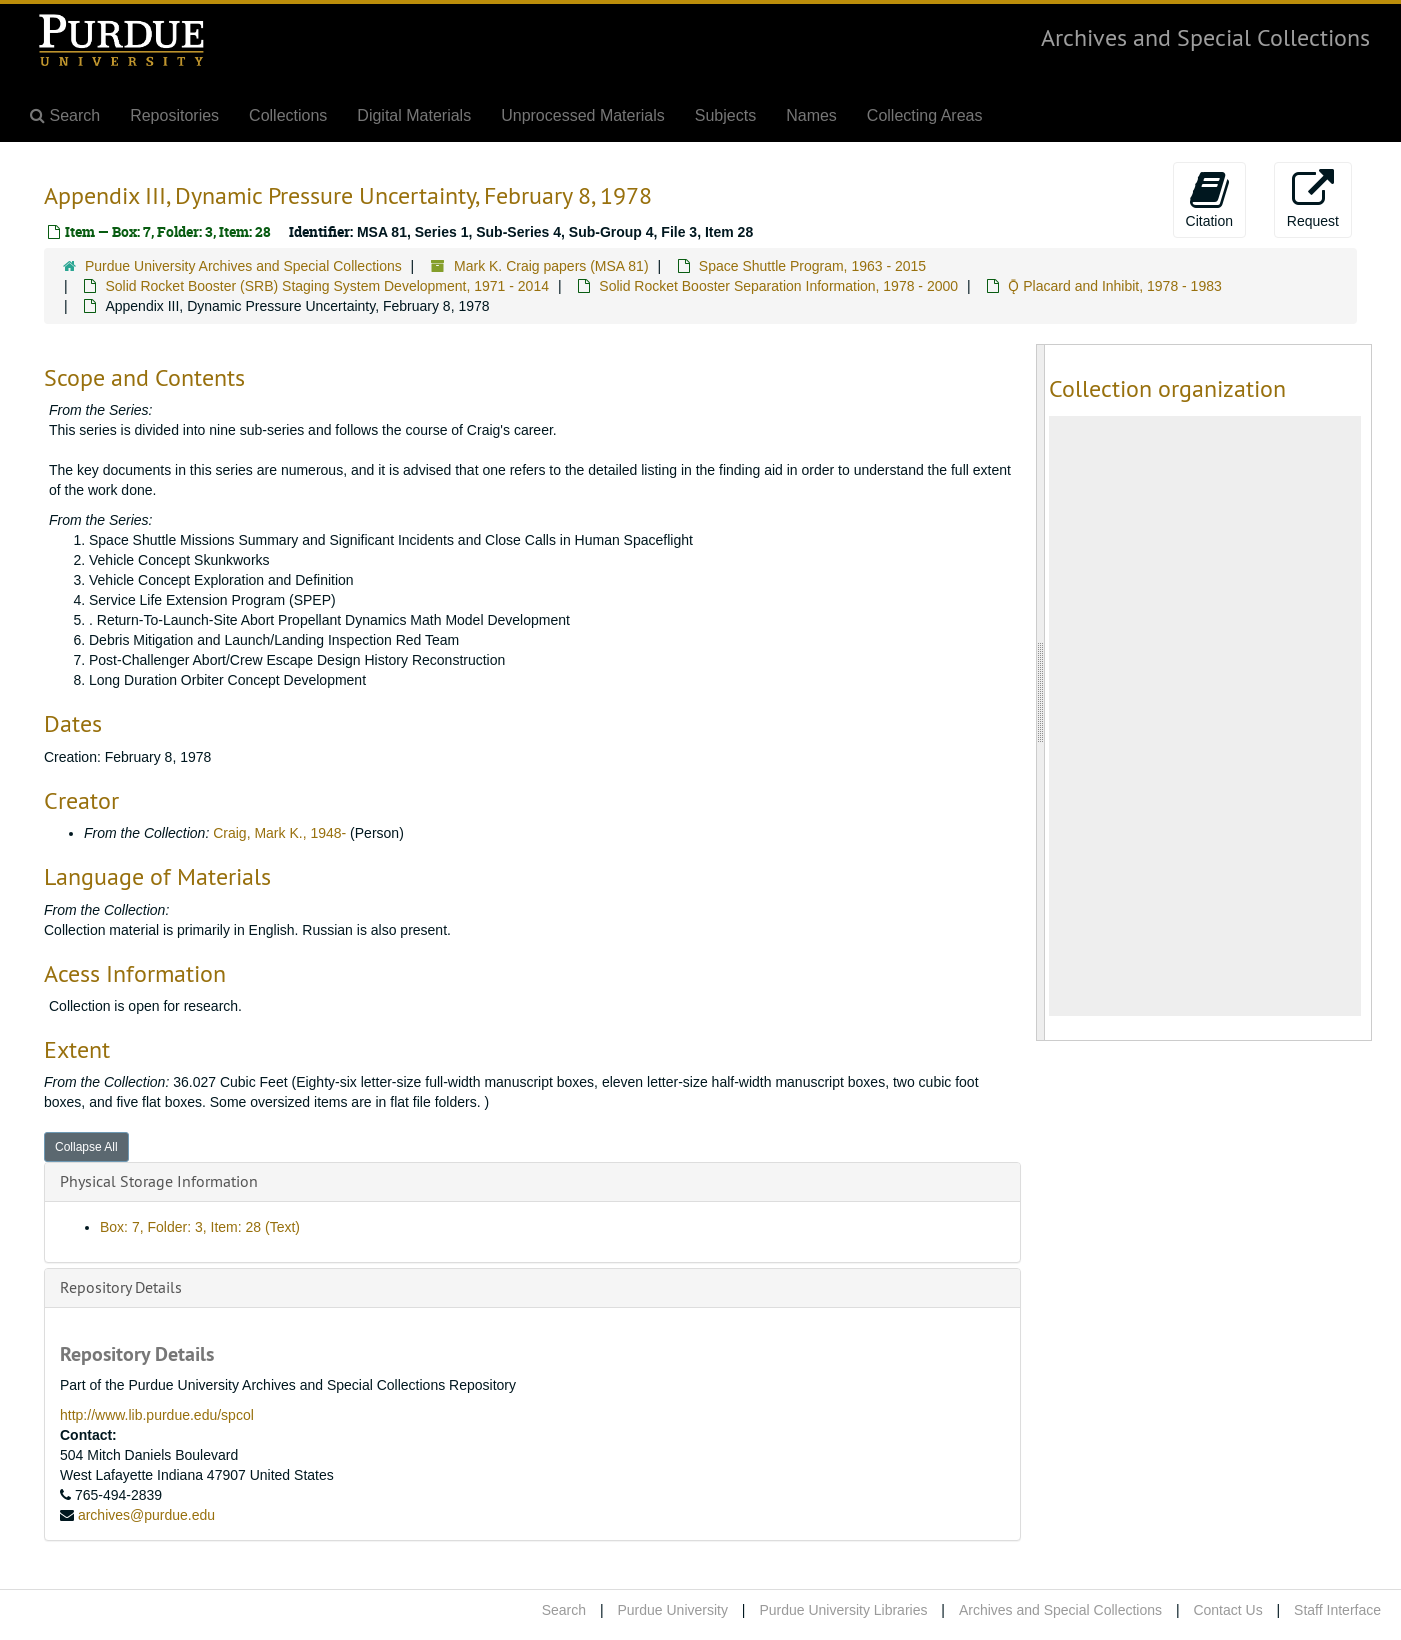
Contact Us (1227, 1610)
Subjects (725, 115)
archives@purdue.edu (146, 1515)
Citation (1209, 199)
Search (564, 1610)
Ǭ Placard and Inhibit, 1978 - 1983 (1114, 286)
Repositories (174, 115)
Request (1313, 199)
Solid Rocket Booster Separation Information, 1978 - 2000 (778, 286)
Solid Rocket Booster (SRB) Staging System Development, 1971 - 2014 (327, 286)
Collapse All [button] (86, 1147)
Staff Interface (1337, 1610)
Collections (288, 115)
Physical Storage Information (159, 1181)
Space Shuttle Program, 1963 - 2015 (812, 266)
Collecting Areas (925, 115)
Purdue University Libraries (843, 1610)
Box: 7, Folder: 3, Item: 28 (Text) (200, 1227)
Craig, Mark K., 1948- (279, 833)
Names (811, 115)
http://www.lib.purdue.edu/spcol (157, 1415)
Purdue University (672, 1610)
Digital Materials (414, 115)
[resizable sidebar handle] (1041, 692)
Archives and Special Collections (1205, 37)
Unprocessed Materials (583, 115)
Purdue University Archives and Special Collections (243, 266)
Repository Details (121, 1287)
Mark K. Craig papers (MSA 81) (551, 266)
